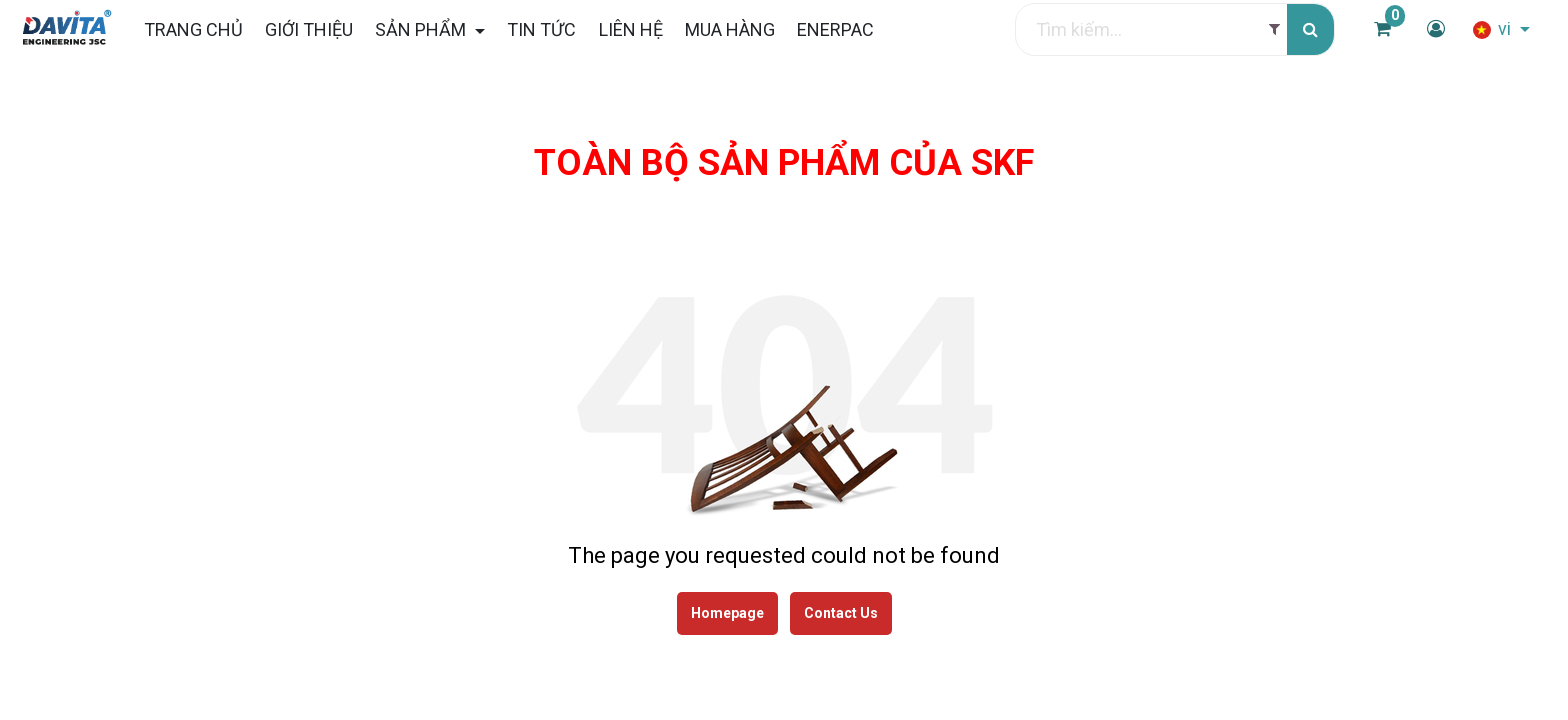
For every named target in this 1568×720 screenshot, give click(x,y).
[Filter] (1274, 29)
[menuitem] (192, 29)
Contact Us (841, 613)
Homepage (727, 613)
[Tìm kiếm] (1310, 29)
